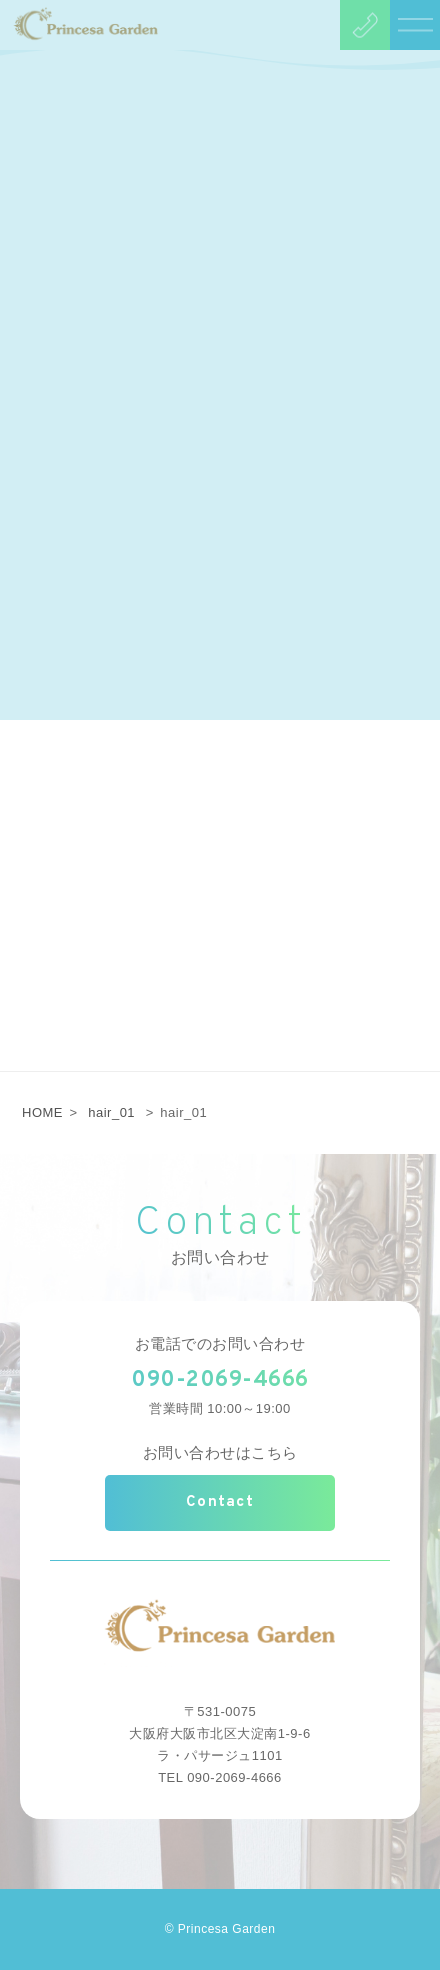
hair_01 (111, 1112)
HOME (42, 1112)
